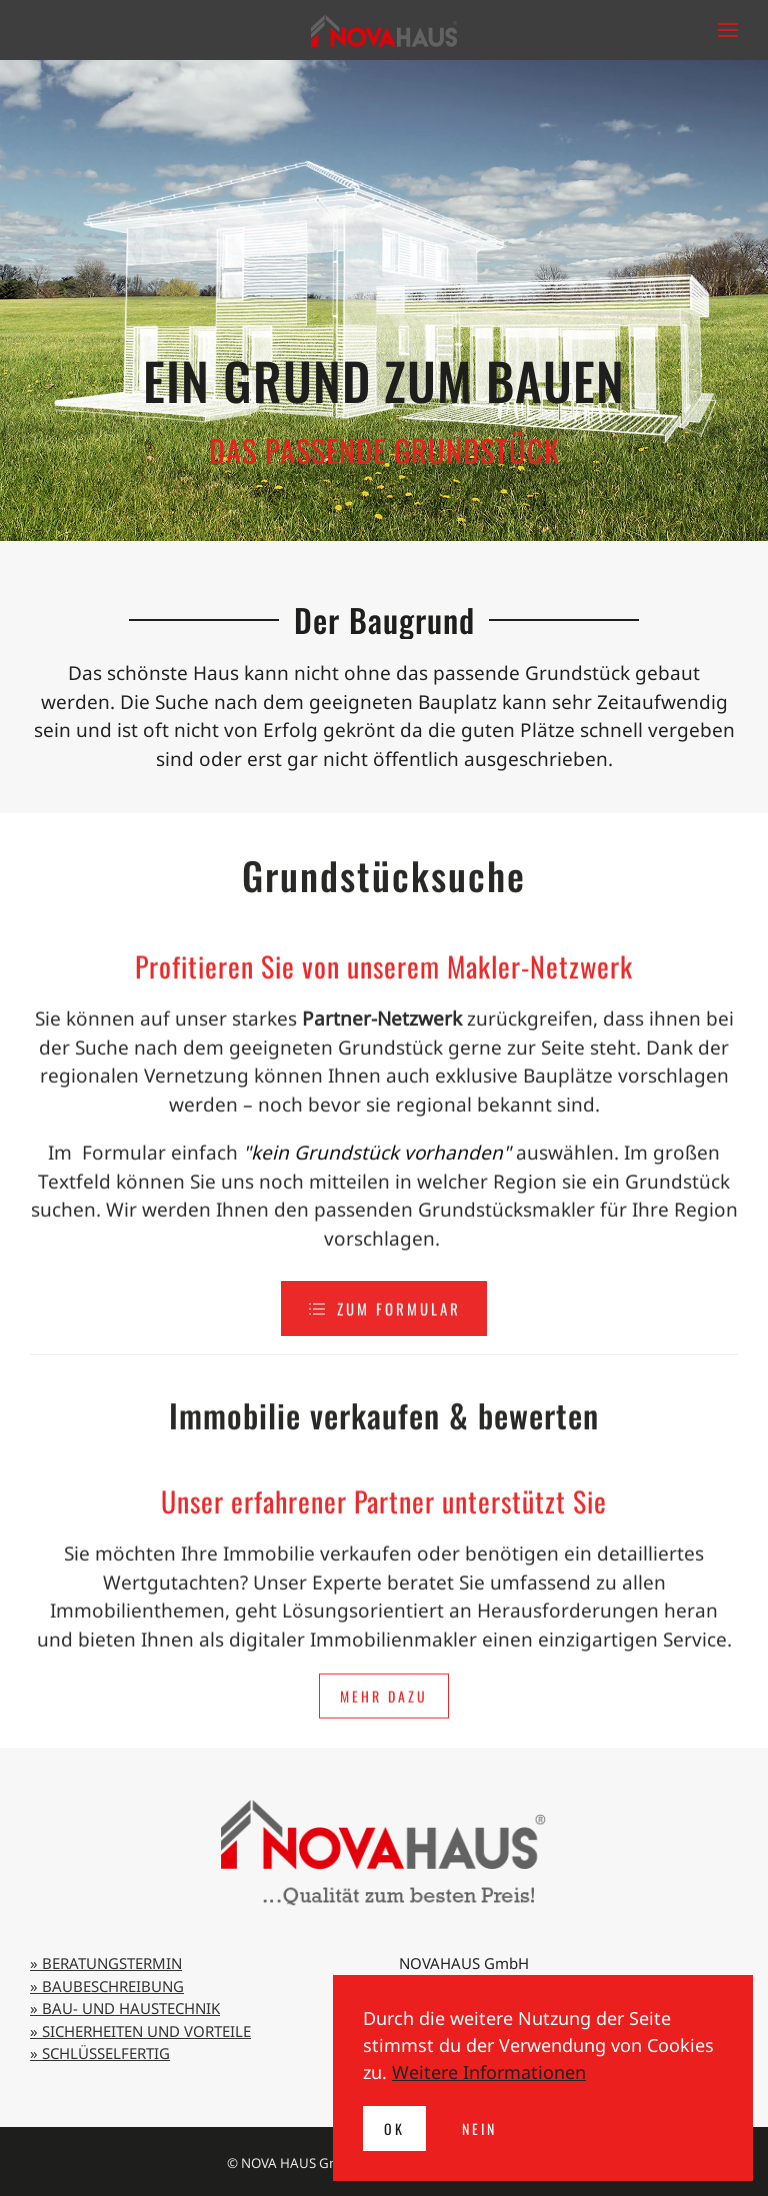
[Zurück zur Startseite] (384, 30)
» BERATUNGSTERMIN (106, 1963)
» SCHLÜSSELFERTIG (100, 2053)
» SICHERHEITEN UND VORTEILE (140, 2031)
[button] (728, 30)
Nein (479, 2128)
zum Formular (384, 1320)
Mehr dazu (384, 1743)
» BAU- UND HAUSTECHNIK (125, 2008)
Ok (394, 2128)
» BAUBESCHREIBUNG (107, 1986)
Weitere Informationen (489, 2072)
